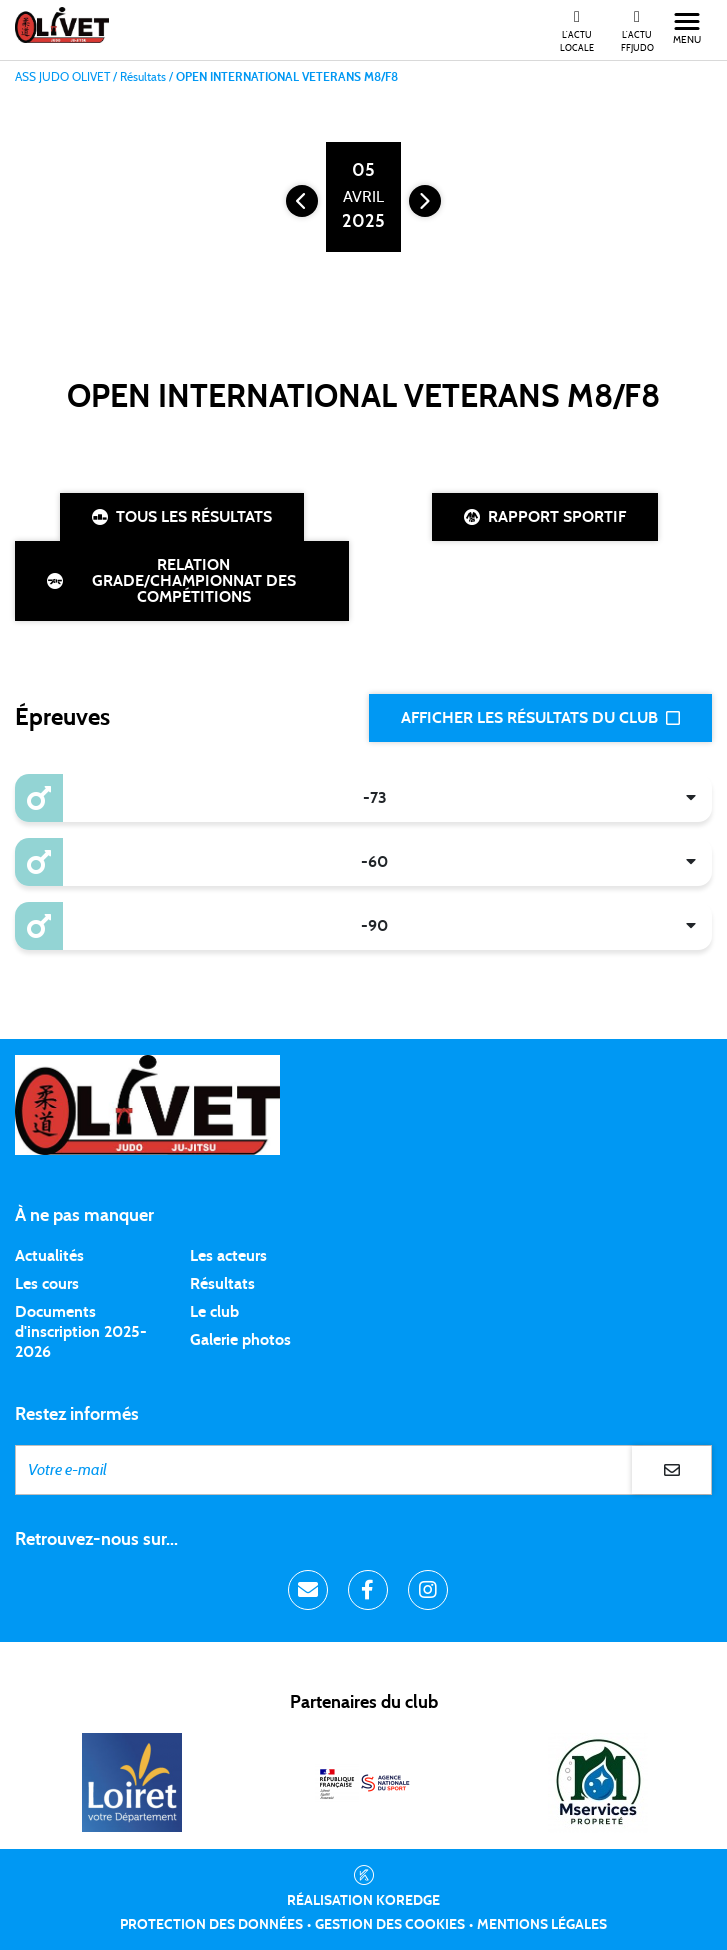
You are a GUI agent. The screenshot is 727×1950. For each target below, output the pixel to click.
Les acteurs (228, 1256)
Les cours (47, 1284)
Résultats (222, 1284)
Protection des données (211, 1925)
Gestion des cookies (390, 1925)
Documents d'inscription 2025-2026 (81, 1332)
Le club (214, 1312)
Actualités (49, 1256)
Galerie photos (240, 1340)
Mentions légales (542, 1925)
